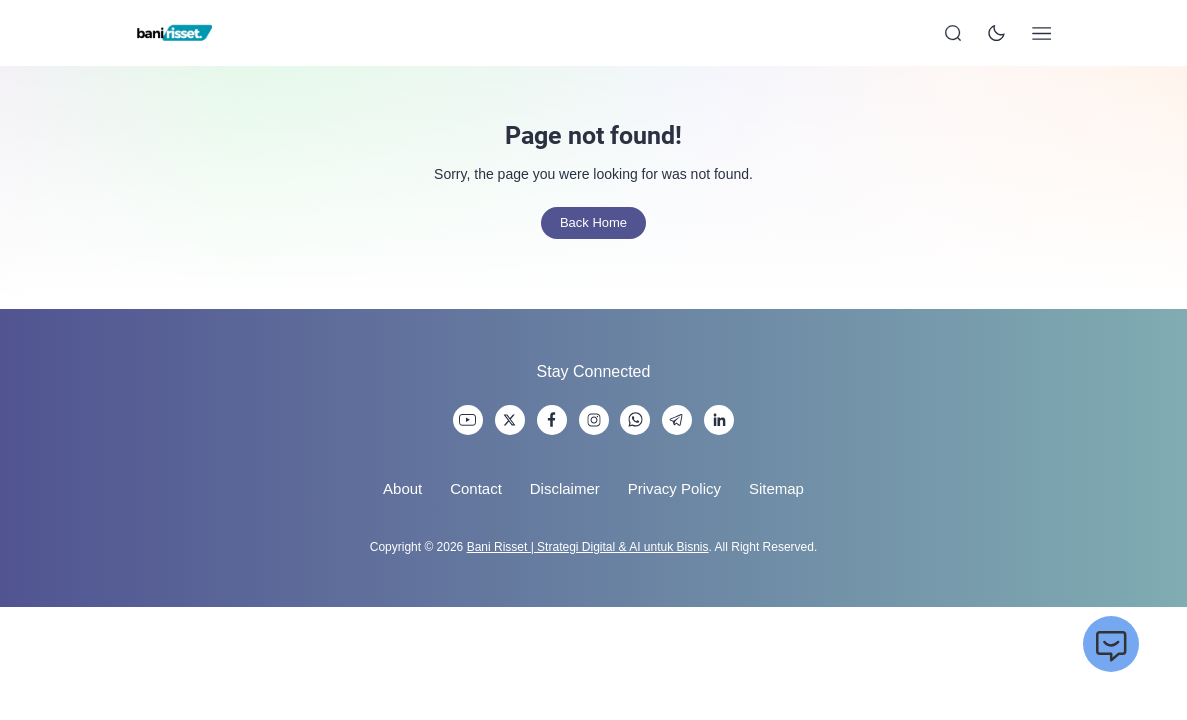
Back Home (593, 222)
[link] (468, 420)
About (402, 488)
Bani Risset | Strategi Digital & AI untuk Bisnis (588, 547)
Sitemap (776, 488)
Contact (476, 488)
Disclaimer (565, 488)
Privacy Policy (674, 488)
